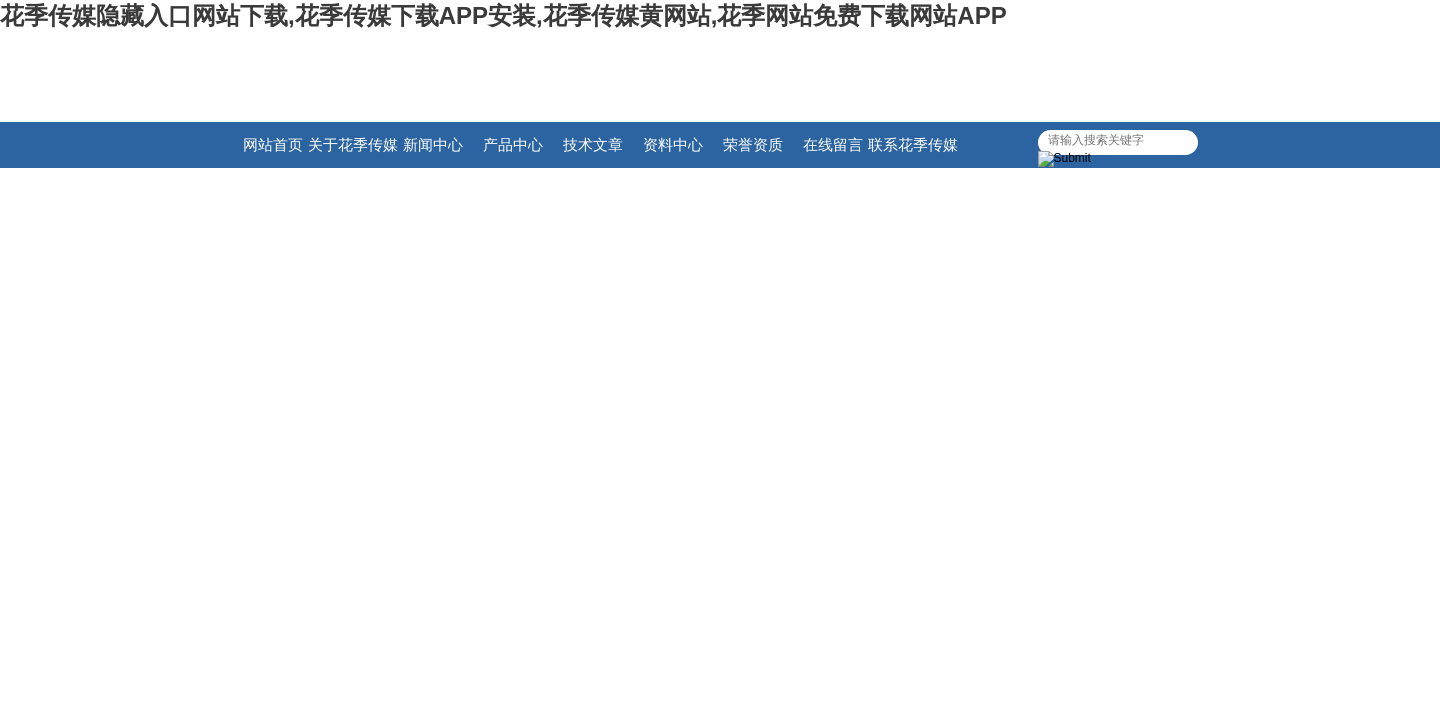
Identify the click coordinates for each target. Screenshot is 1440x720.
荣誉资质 (753, 144)
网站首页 (273, 144)
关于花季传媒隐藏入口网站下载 (353, 152)
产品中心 (513, 144)
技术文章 (593, 144)
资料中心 (673, 144)
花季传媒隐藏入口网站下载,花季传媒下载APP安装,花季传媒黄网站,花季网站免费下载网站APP (503, 15)
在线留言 (833, 144)
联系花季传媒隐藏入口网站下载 (913, 152)
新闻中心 (433, 144)
